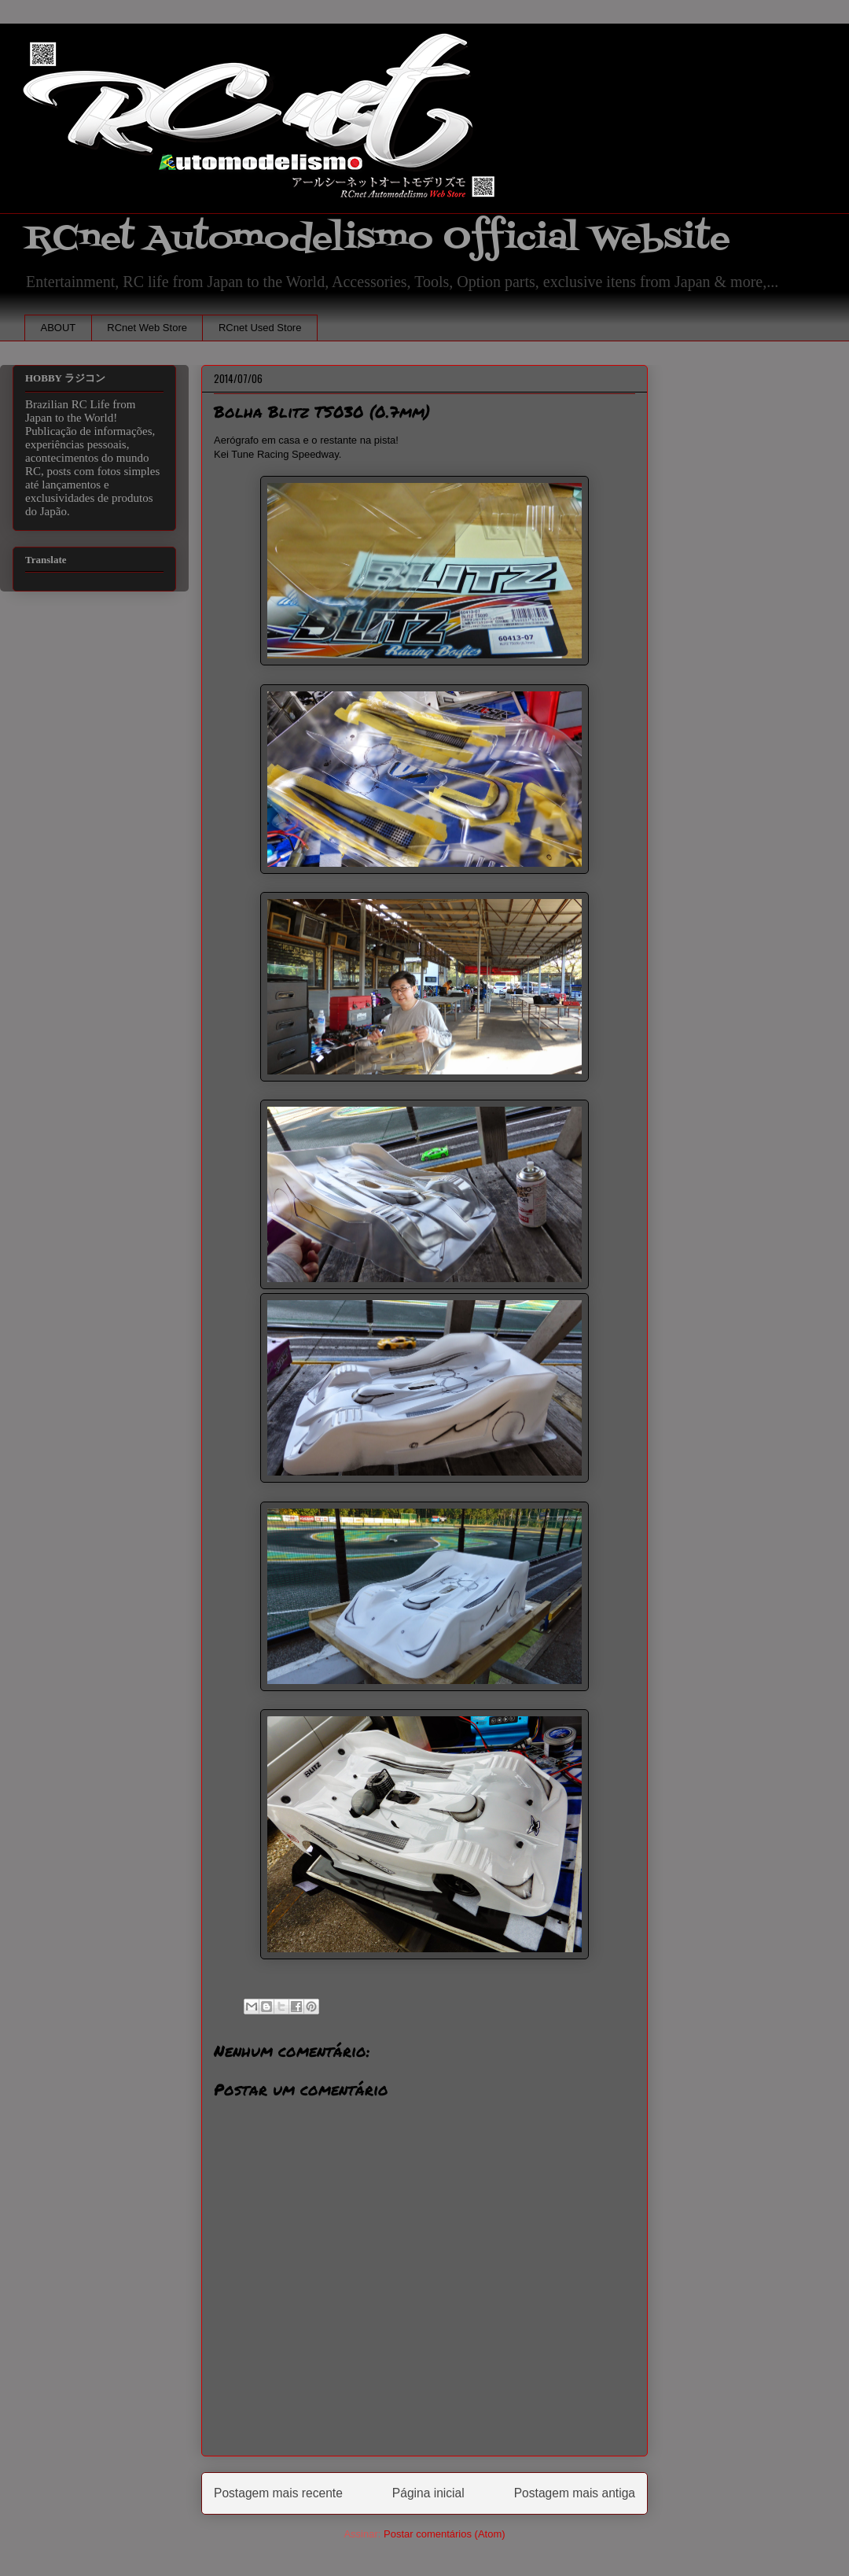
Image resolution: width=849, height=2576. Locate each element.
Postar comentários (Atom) (444, 2534)
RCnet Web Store (147, 328)
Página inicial (428, 2493)
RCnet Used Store (260, 328)
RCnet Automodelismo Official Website (377, 238)
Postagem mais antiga (574, 2493)
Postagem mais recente (278, 2493)
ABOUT (58, 328)
